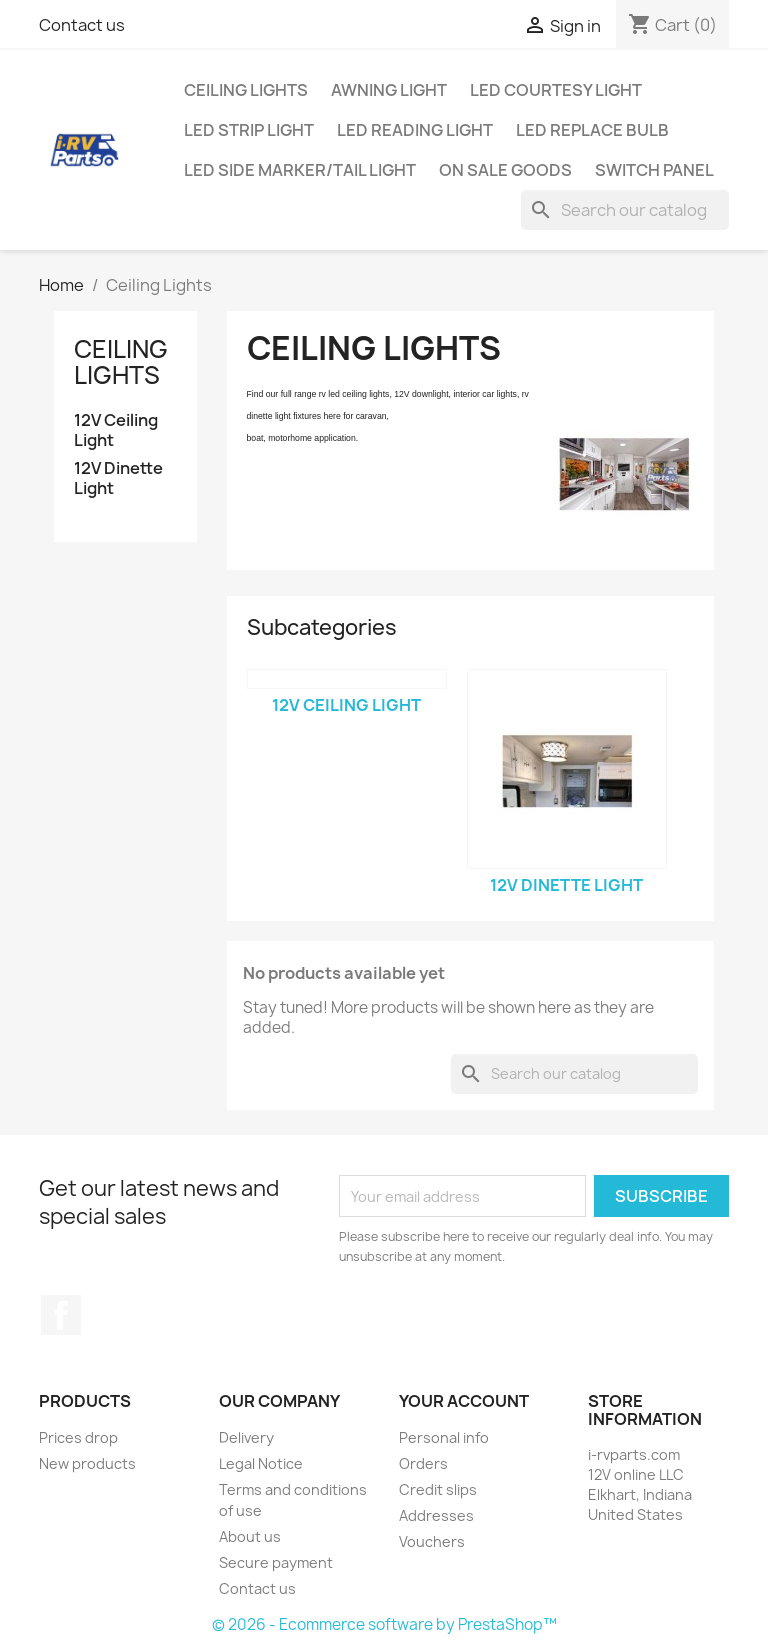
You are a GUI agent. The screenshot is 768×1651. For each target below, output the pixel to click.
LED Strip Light (249, 130)
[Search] (625, 210)
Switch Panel (654, 170)
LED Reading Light (415, 130)
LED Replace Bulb (592, 130)
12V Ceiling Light (116, 430)
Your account (464, 1401)
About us (250, 1536)
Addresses (436, 1515)
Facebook (61, 1315)
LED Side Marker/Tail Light (300, 170)
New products (87, 1463)
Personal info (444, 1437)
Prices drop (78, 1437)
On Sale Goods (505, 170)
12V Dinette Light (118, 478)
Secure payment (276, 1562)
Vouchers (432, 1541)
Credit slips (438, 1489)
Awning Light (389, 90)
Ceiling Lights (246, 90)
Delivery (246, 1437)
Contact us (82, 25)
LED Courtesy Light (556, 90)
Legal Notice (261, 1463)
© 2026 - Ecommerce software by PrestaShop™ (384, 1624)
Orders (423, 1463)
